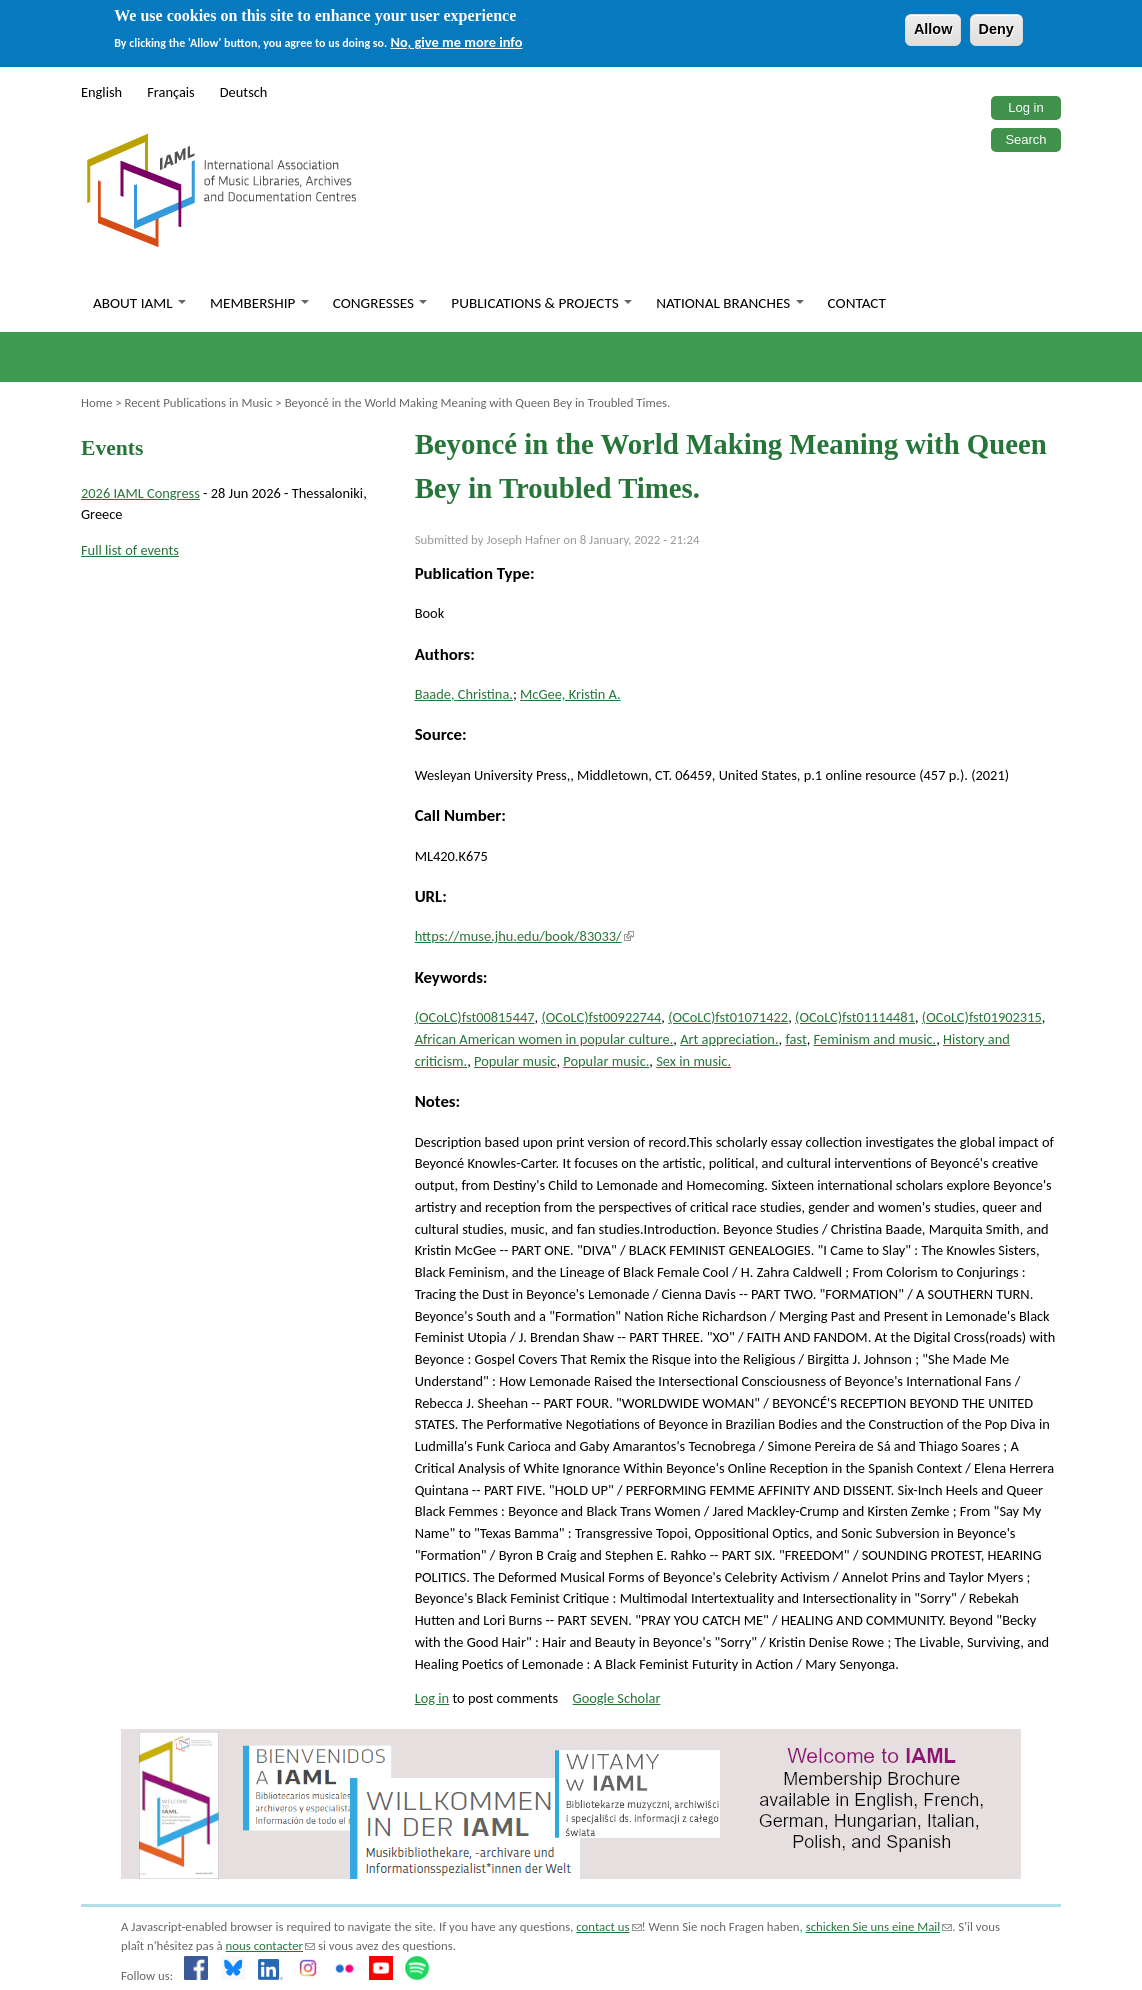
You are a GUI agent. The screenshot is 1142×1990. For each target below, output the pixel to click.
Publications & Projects (541, 303)
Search (1025, 139)
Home (96, 402)
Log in (1025, 107)
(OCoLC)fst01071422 (728, 1017)
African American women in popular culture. (544, 1039)
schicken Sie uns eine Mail (879, 1926)
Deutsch (244, 92)
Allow (933, 29)
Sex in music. (693, 1061)
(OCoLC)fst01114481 (855, 1017)
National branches (729, 303)
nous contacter (270, 1945)
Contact (857, 303)
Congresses (380, 303)
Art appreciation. (729, 1039)
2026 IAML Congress (140, 493)
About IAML (139, 303)
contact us (608, 1926)
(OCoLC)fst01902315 (982, 1017)
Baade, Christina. (464, 694)
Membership (259, 303)
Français (171, 92)
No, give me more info (457, 42)
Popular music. (606, 1061)
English (101, 92)
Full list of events (130, 550)
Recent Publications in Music (198, 402)
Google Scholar (617, 1698)
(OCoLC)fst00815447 (475, 1017)
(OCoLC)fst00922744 (601, 1017)
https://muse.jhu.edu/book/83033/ (524, 936)
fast (795, 1039)
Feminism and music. (875, 1039)
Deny (996, 29)
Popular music (515, 1061)
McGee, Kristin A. (570, 694)
